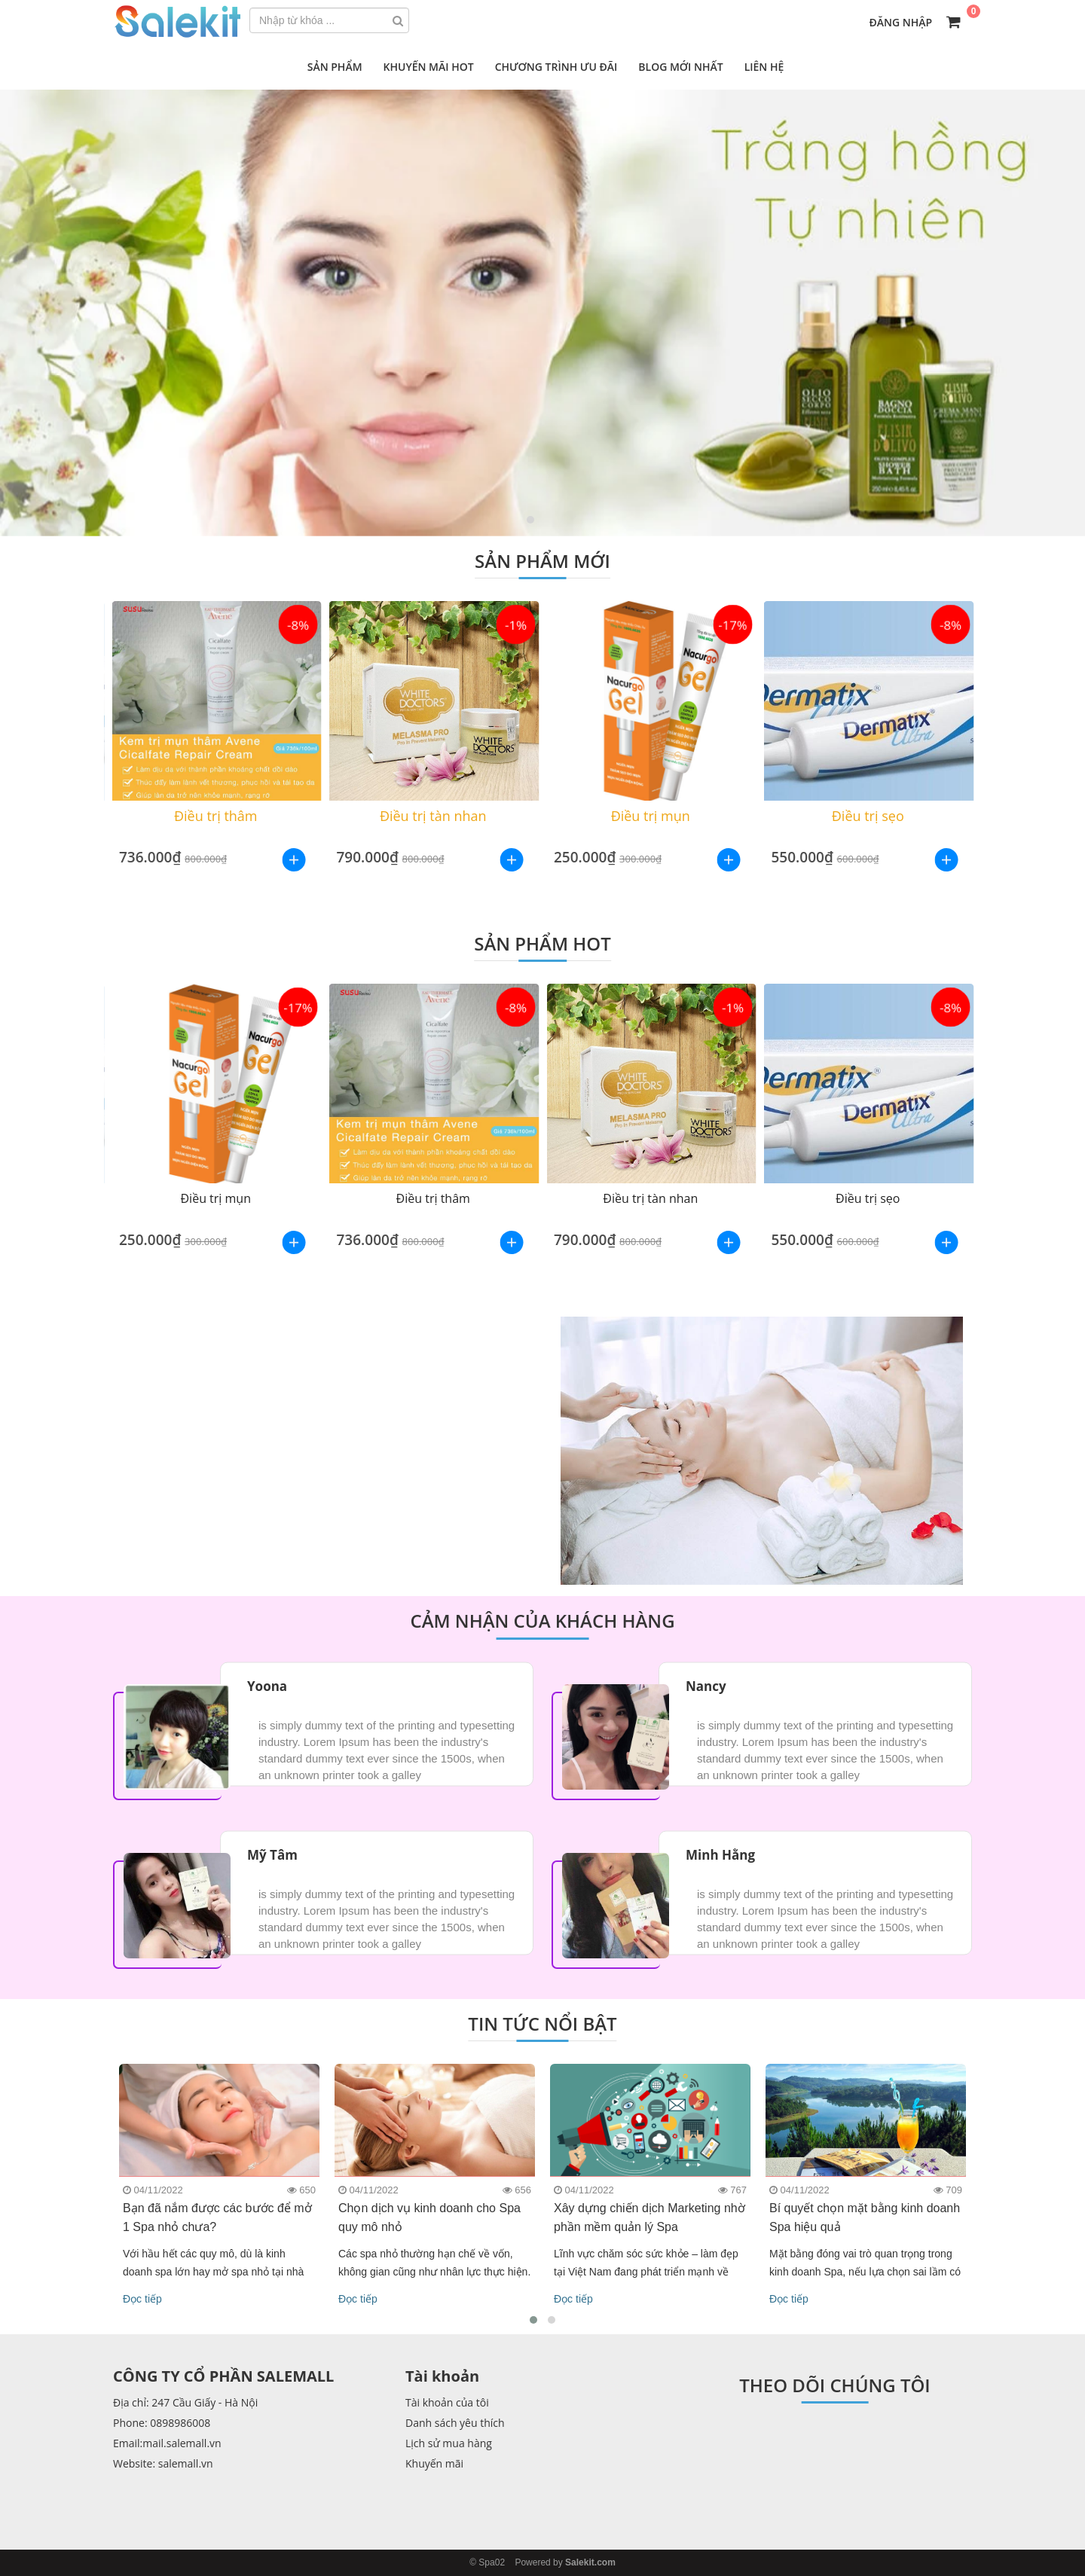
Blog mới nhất (680, 67)
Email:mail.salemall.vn (167, 2443)
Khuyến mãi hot (429, 67)
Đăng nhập (901, 22)
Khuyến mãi (434, 2463)
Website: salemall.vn (163, 2463)
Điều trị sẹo (868, 816)
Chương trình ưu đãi (556, 67)
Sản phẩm (334, 67)
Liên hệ (764, 67)
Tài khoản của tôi (447, 2402)
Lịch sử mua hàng (448, 2443)
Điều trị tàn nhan (433, 816)
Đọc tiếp (142, 2299)
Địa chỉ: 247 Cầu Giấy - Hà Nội (185, 2402)
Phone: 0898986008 (161, 2423)
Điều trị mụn (650, 816)
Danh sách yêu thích (455, 2423)
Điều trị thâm (216, 816)
